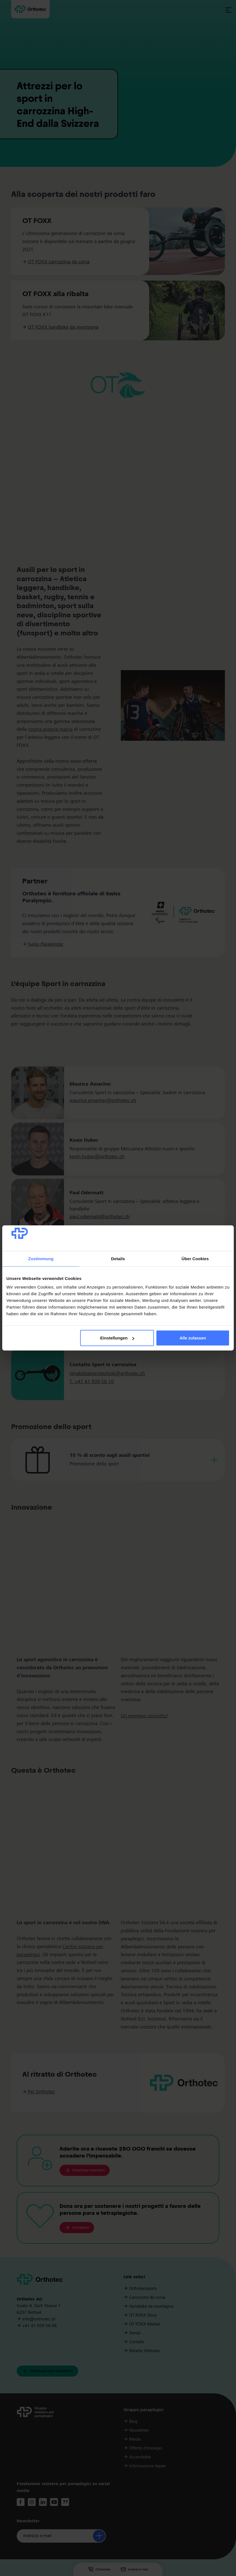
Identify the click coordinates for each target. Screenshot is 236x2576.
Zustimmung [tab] (40, 1258)
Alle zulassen (193, 1338)
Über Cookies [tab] (195, 1258)
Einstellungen (117, 1338)
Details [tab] (118, 1258)
